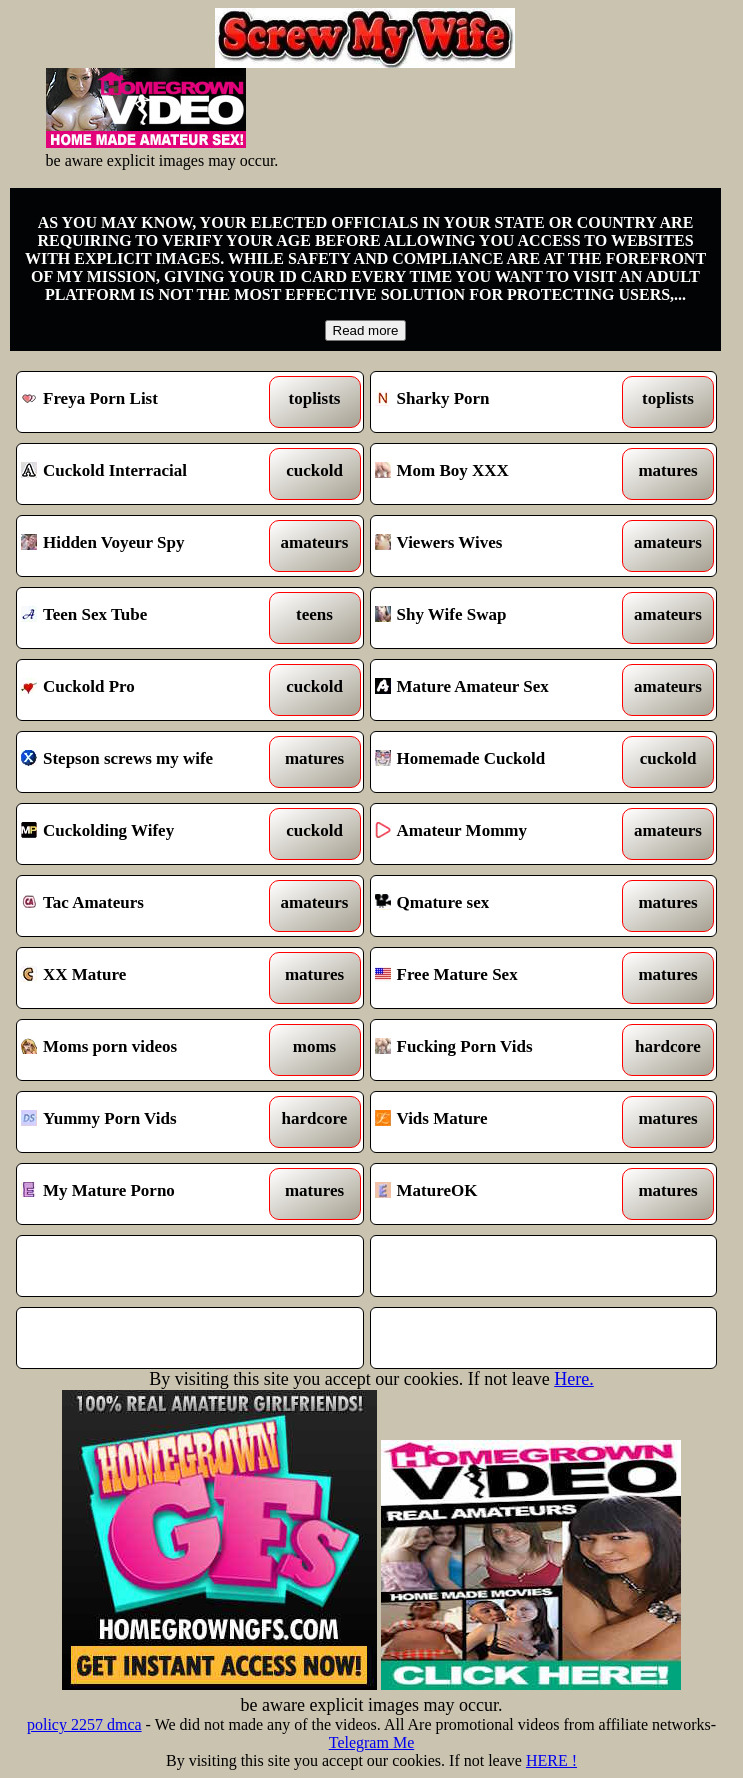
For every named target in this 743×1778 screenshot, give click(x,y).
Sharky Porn (499, 402)
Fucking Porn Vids (499, 1050)
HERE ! (551, 1760)
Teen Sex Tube (145, 618)
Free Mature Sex (499, 978)
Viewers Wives (499, 546)
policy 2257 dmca (84, 1724)
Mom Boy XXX (499, 474)
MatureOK (499, 1194)
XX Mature (145, 978)
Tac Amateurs (145, 906)
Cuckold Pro (145, 690)
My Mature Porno (145, 1194)
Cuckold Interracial (145, 474)
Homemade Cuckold (499, 762)
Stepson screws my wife (145, 762)
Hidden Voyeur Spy (145, 546)
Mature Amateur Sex (499, 690)
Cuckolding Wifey (145, 834)
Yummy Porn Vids (145, 1122)
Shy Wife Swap (499, 618)
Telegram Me (372, 1742)
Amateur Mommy (499, 834)
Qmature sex (499, 906)
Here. (573, 1379)
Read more (366, 330)
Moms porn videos (145, 1050)
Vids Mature (499, 1122)
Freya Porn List (145, 402)
